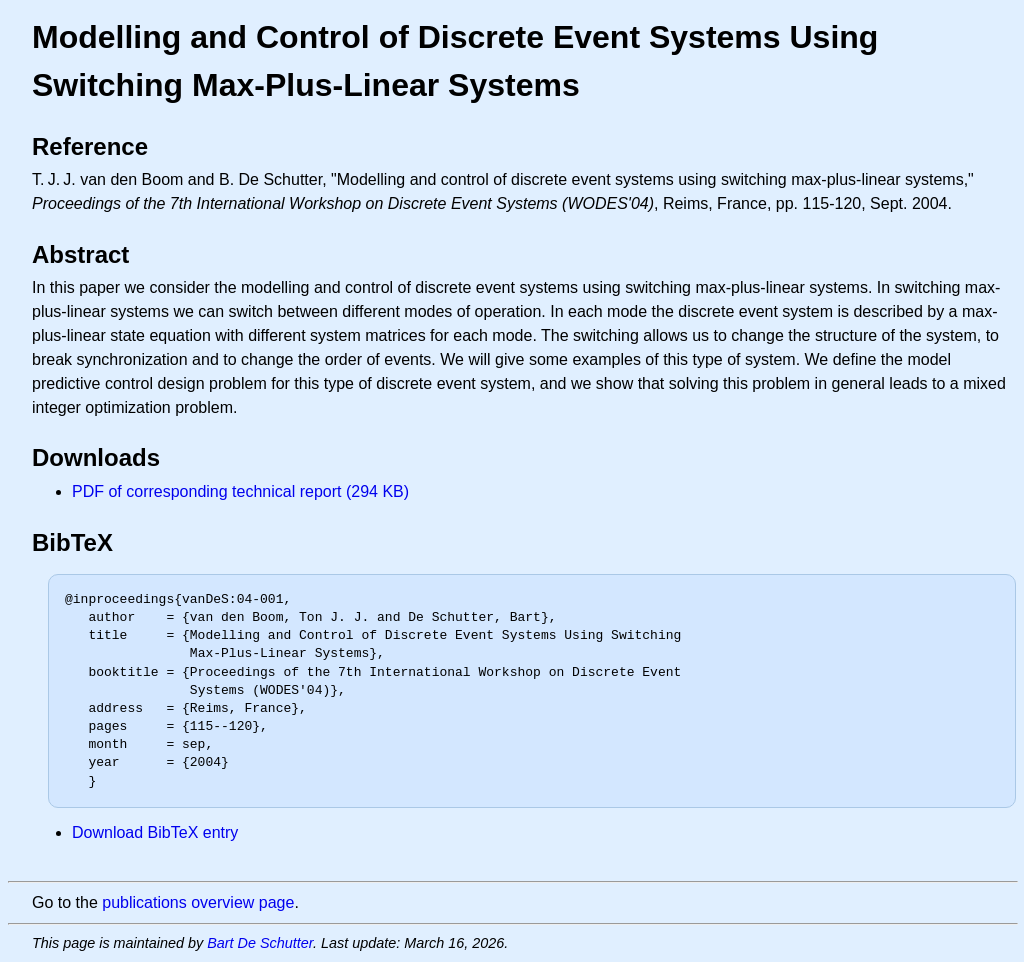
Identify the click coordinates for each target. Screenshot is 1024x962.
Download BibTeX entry (155, 832)
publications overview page (198, 902)
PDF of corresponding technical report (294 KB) (240, 491)
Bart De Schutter (260, 943)
